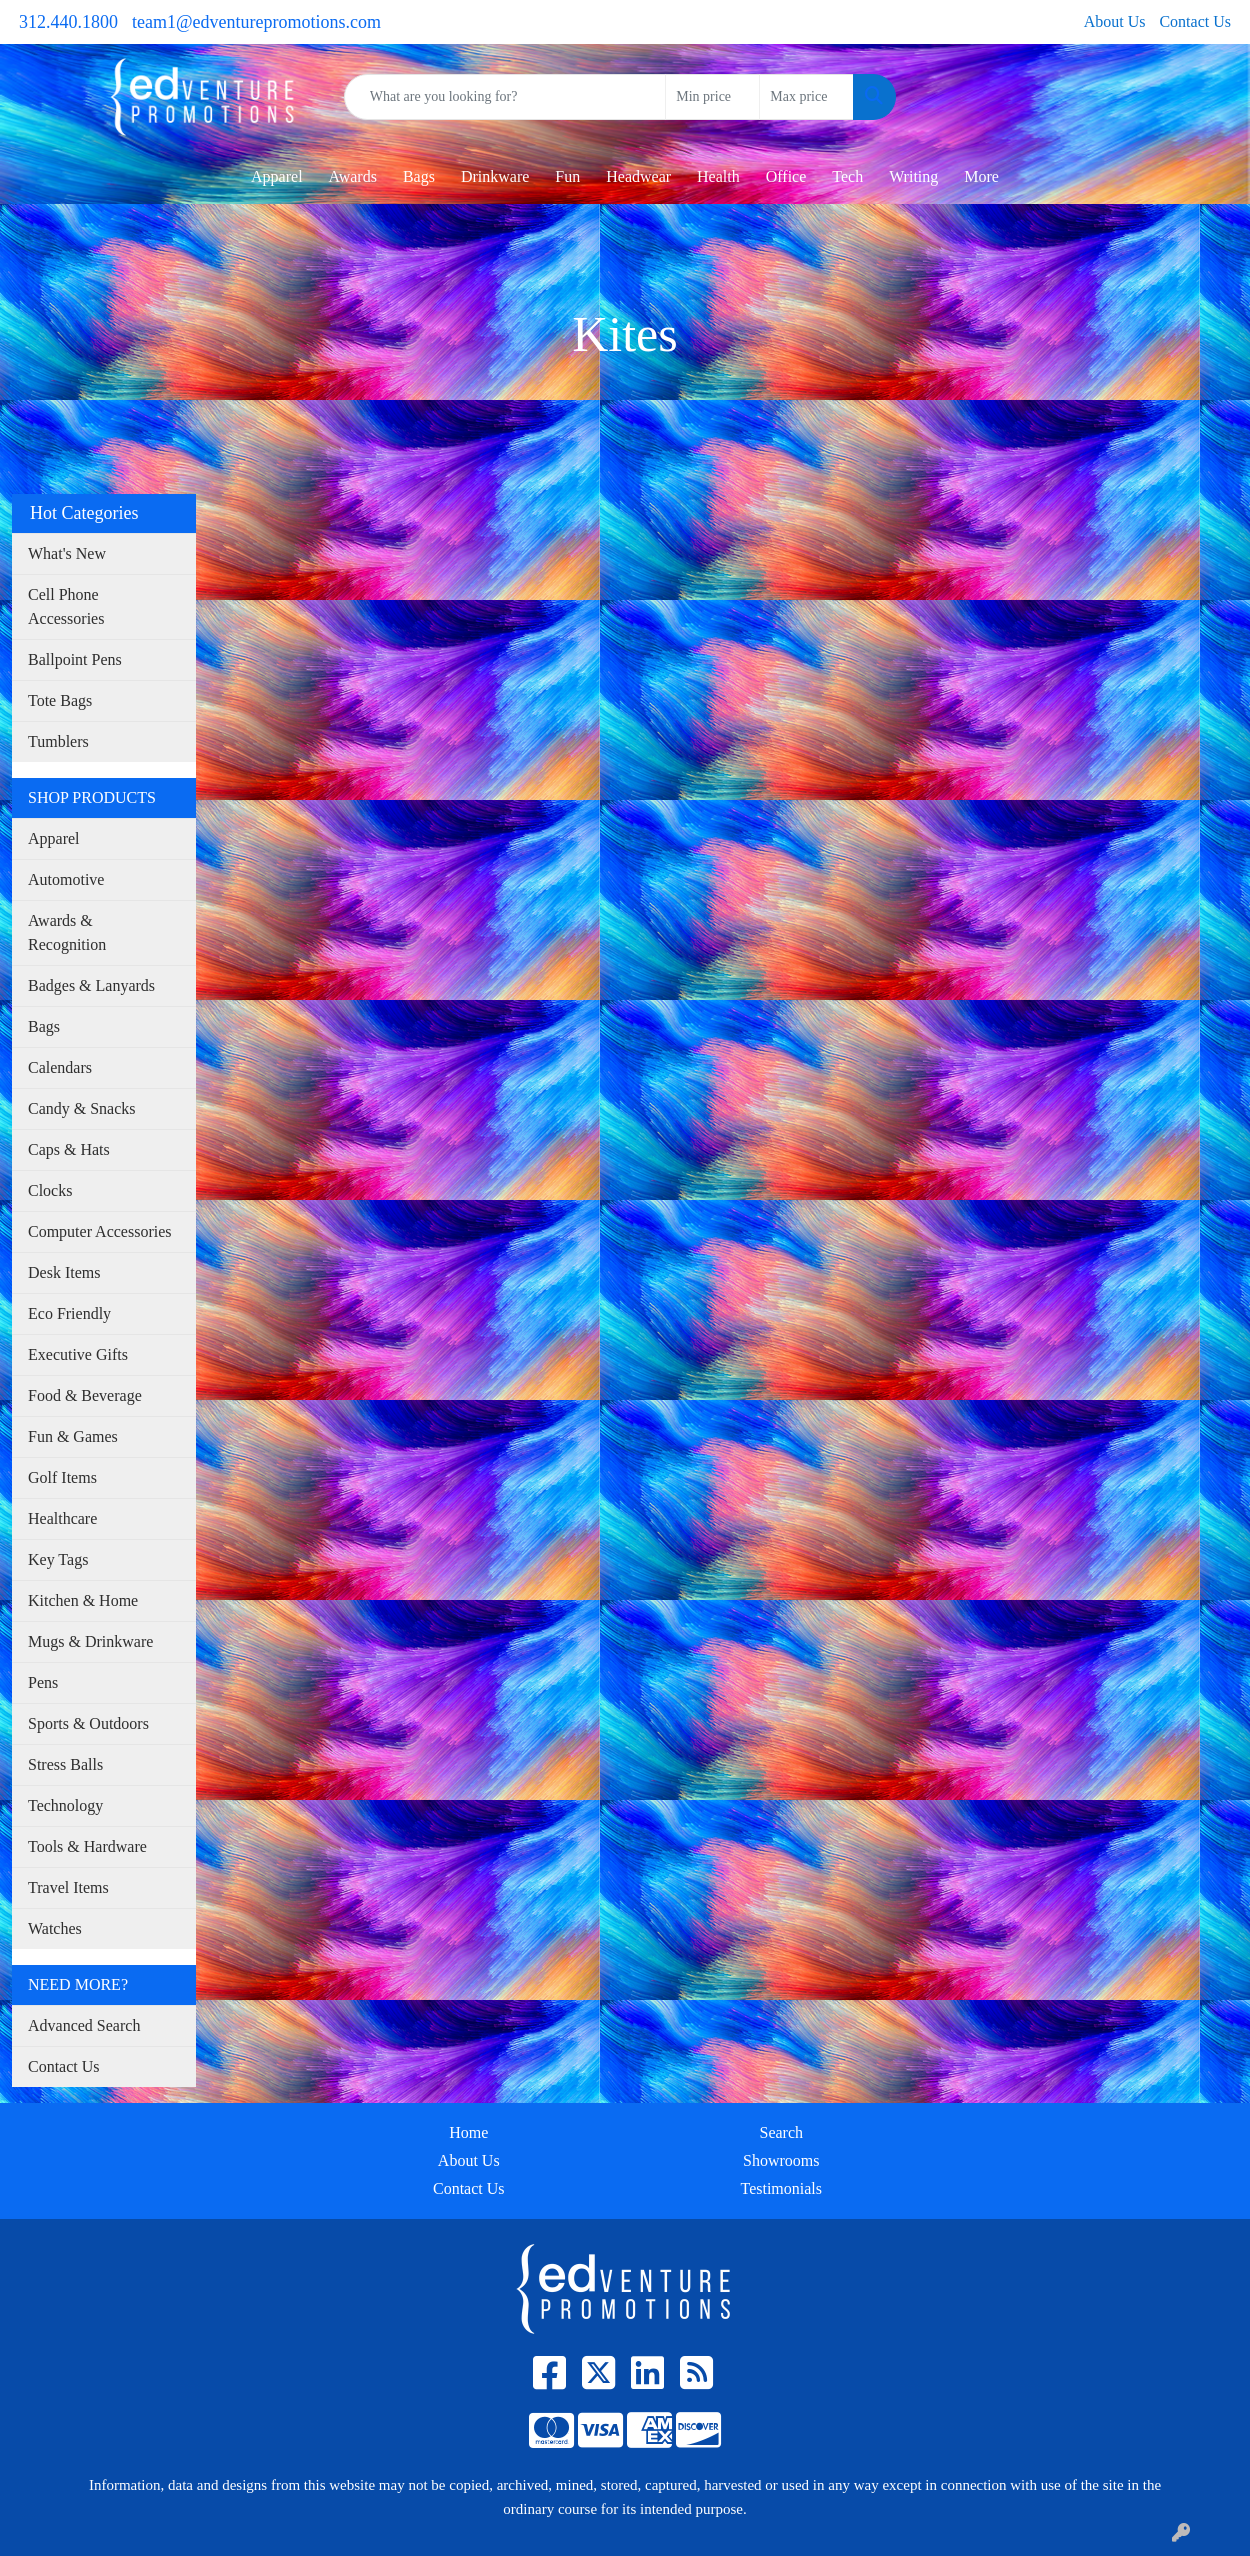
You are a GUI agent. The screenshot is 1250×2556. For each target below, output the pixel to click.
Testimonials (781, 2188)
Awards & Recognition (67, 932)
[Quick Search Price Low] (712, 97)
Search (781, 2132)
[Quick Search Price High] (806, 97)
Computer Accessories (100, 1231)
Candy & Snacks (82, 1108)
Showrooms (781, 2160)
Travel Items (68, 1887)
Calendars (60, 1067)
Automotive (66, 879)
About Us (1115, 21)
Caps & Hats (69, 1149)
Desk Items (64, 1272)
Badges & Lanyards (91, 985)
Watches (55, 1928)
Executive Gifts (78, 1354)
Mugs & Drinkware (90, 1641)
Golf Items (62, 1477)
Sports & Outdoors (88, 1723)
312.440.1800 (68, 22)
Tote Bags (60, 700)
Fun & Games (73, 1436)
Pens (43, 1682)
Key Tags (58, 1559)
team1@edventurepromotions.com (256, 22)
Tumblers (58, 741)
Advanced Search (84, 2025)
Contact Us (1195, 21)
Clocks (50, 1190)
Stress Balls (65, 1764)
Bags (44, 1026)
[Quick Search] (505, 97)
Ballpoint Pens (75, 659)
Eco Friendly (69, 1313)
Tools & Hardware (87, 1846)
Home (468, 2132)
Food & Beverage (85, 1395)
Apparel (277, 176)
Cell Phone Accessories (66, 606)
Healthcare (62, 1518)
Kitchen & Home (83, 1600)
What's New (67, 553)
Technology (65, 1805)
